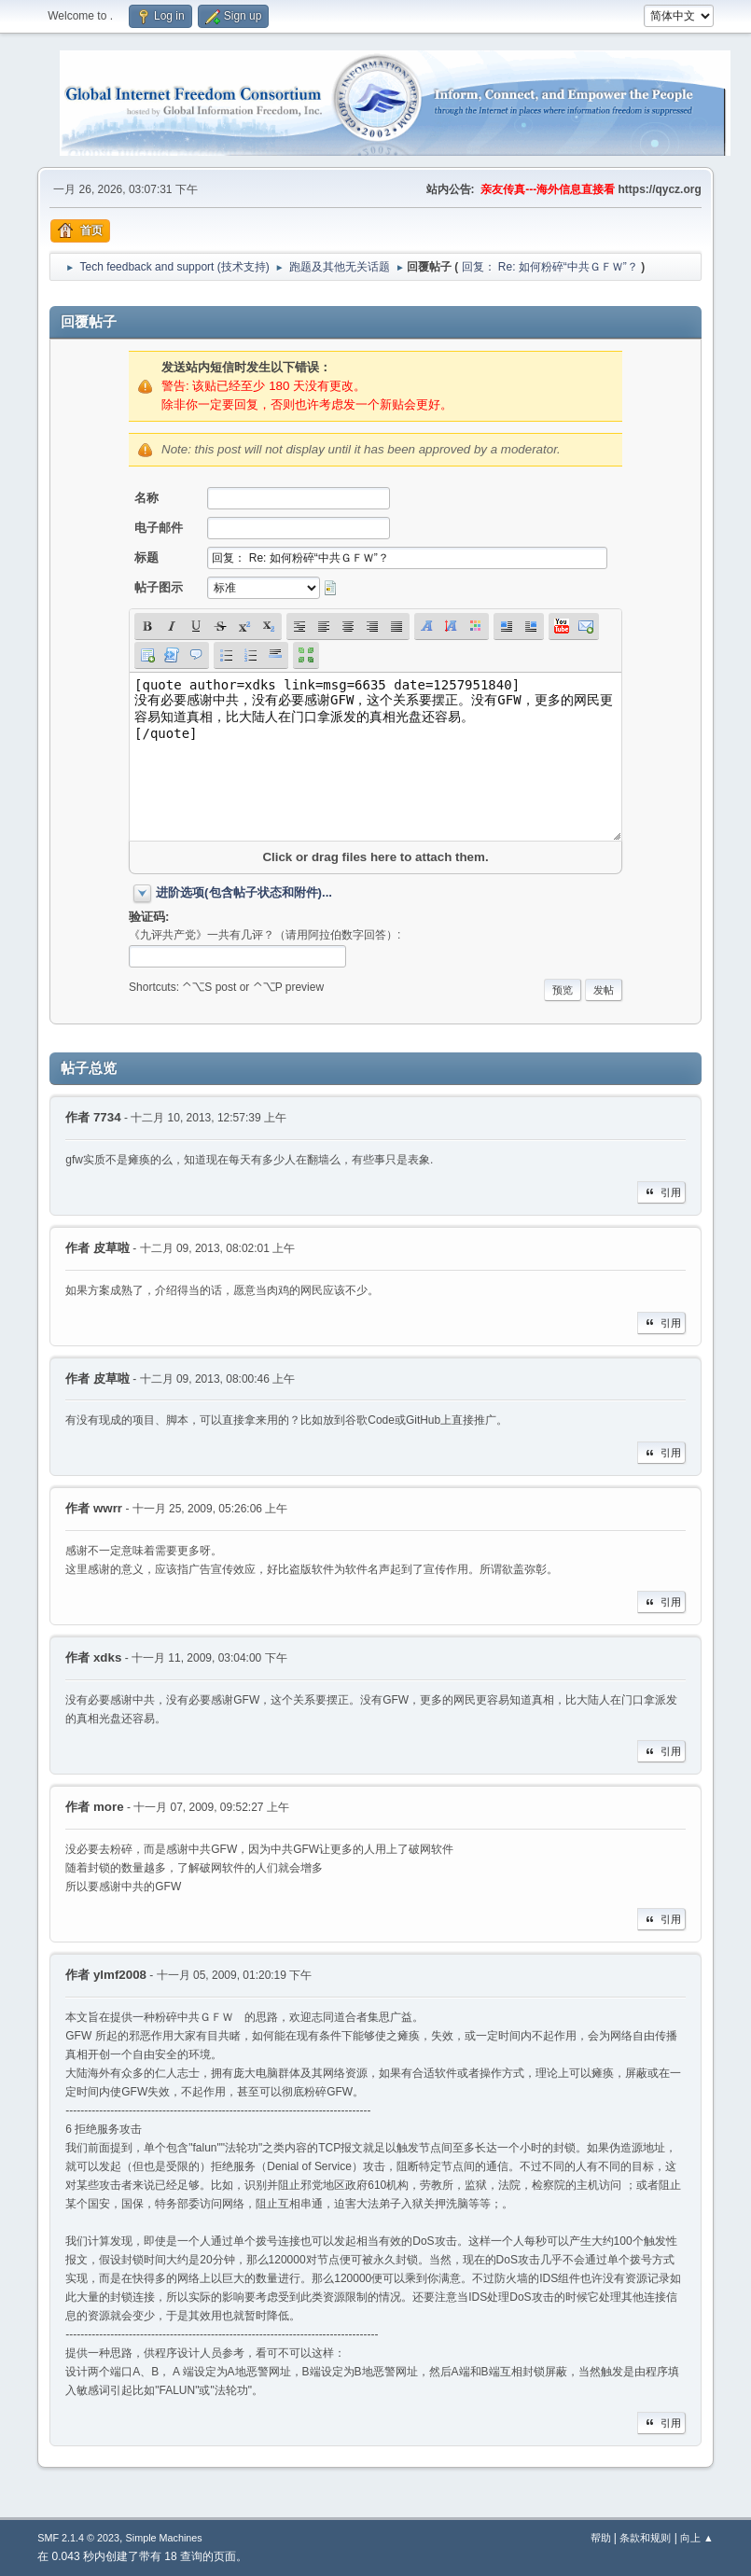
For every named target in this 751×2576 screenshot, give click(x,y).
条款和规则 (645, 2537)
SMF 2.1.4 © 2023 (78, 2537)
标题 (146, 557)
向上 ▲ (697, 2537)
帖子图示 (158, 587)
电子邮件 (158, 528)
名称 (146, 498)
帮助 (601, 2537)
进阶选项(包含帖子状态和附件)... (244, 892)
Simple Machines (164, 2537)
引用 (661, 1192)
